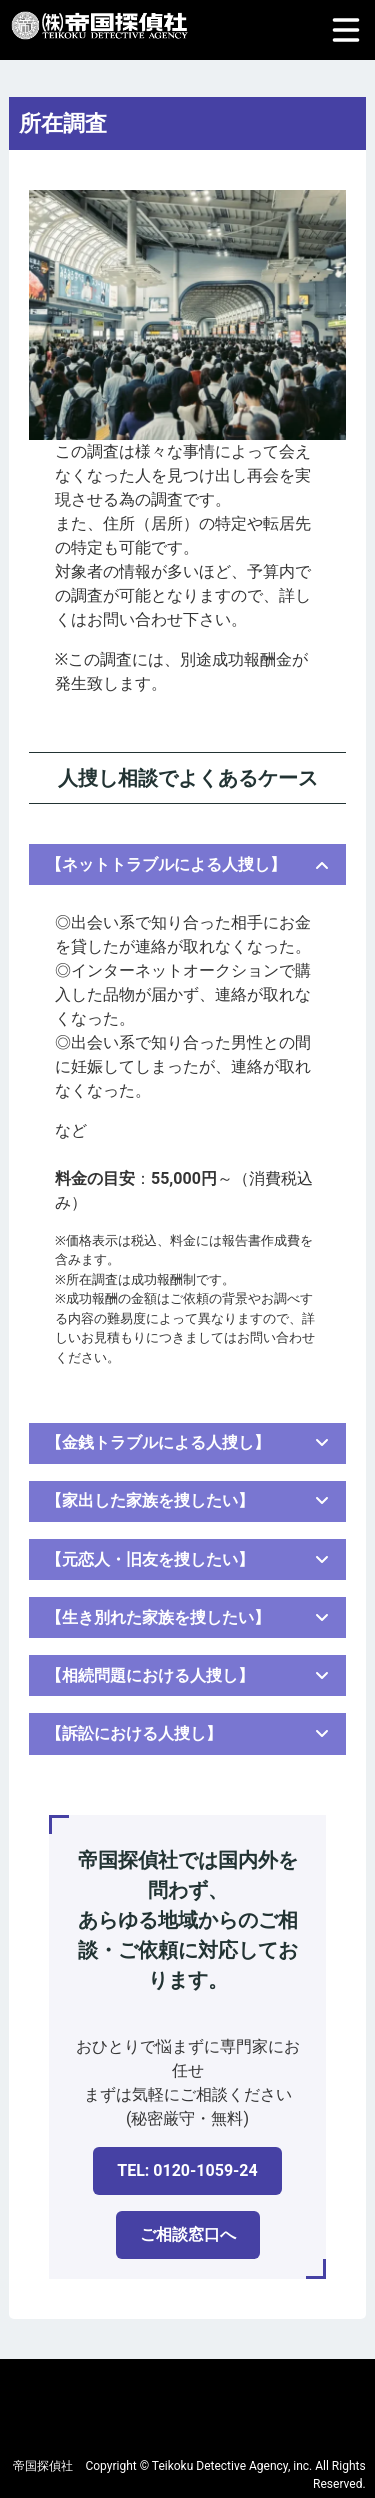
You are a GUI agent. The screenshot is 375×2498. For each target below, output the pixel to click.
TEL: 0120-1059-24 (187, 2170)
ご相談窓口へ (188, 2234)
